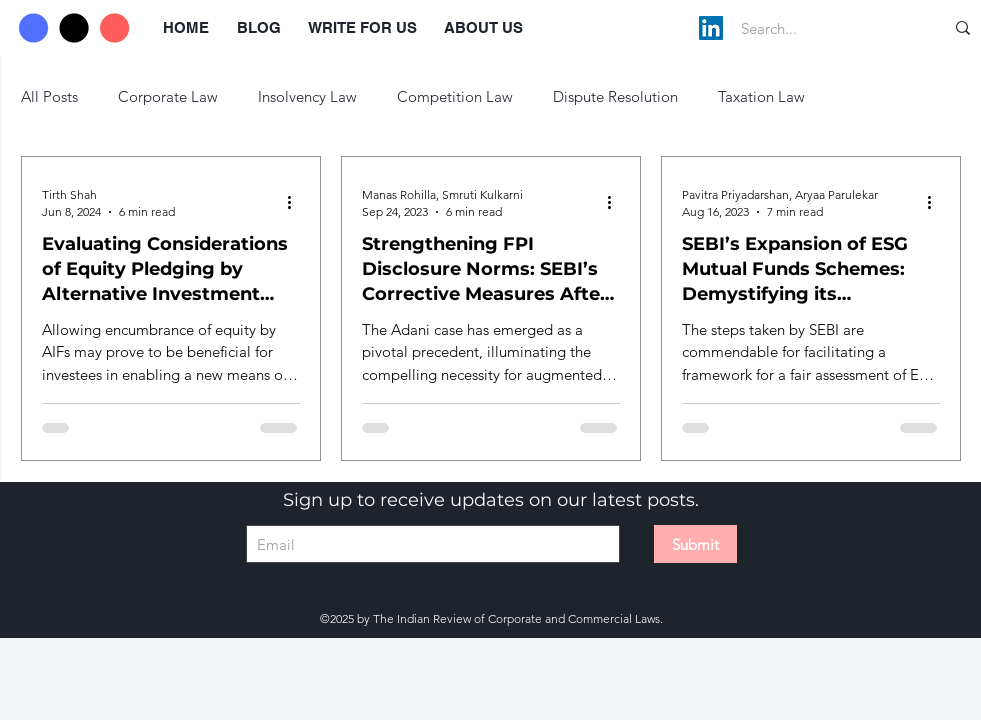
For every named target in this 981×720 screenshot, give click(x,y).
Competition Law (455, 96)
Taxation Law (761, 96)
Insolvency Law (307, 96)
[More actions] (297, 202)
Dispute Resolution (615, 96)
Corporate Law (168, 96)
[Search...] (821, 28)
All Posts (49, 96)
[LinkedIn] (711, 28)
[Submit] (695, 544)
